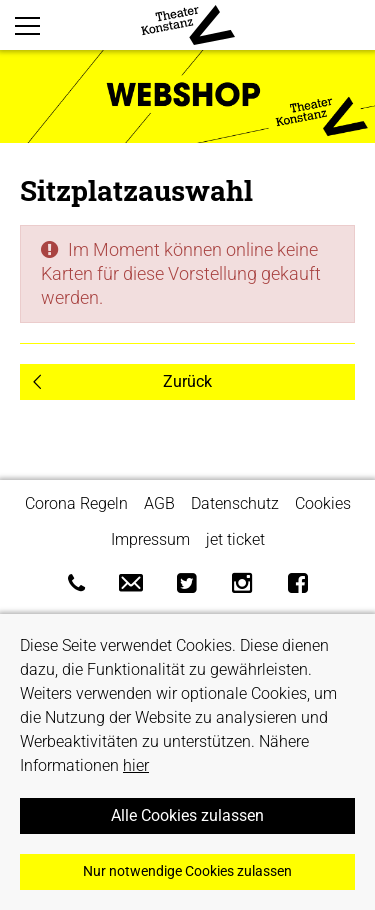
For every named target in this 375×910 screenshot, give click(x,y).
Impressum (150, 539)
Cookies (323, 503)
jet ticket (235, 539)
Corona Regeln (76, 503)
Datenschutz (235, 503)
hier (136, 765)
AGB (159, 503)
